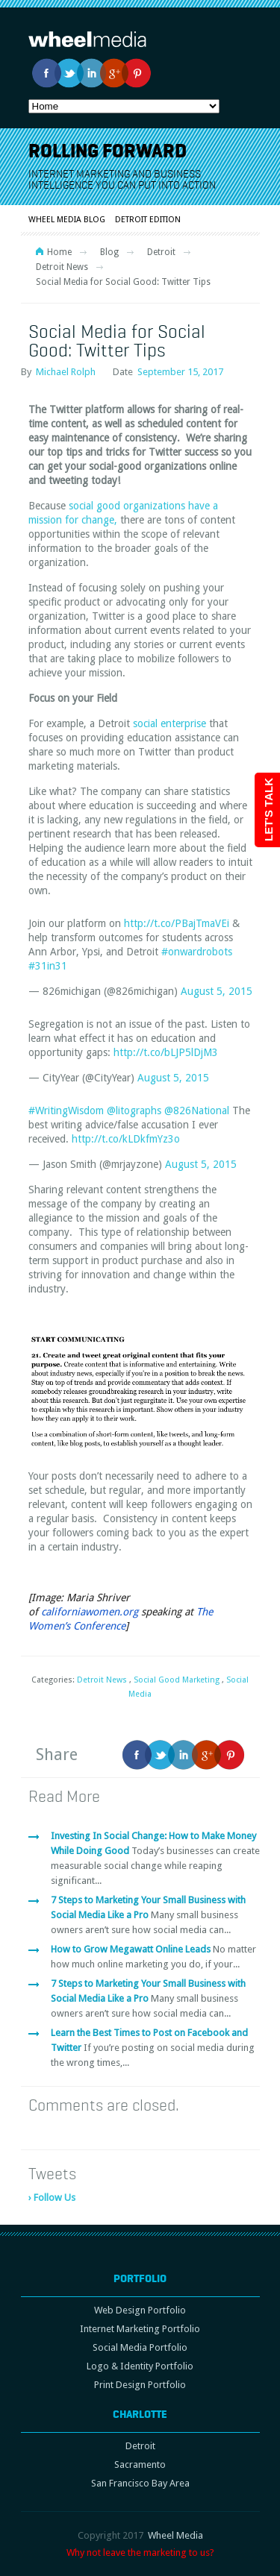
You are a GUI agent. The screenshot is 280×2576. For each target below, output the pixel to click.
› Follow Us (51, 2197)
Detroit (161, 252)
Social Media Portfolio (140, 2347)
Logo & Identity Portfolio (140, 2366)
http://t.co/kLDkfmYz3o (126, 1139)
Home (59, 252)
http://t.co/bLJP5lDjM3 (165, 1052)
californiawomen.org (89, 1612)
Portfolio (140, 2278)
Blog (109, 252)
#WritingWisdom (66, 1110)
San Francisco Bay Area (140, 2483)
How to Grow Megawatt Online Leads (132, 1949)
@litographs (134, 1110)
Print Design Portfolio (140, 2384)
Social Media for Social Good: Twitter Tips (116, 340)
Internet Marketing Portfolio (140, 2328)
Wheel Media (175, 2535)
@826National (196, 1110)
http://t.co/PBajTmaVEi (176, 923)
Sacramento (140, 2464)
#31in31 (47, 966)
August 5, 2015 (216, 991)
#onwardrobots (196, 952)
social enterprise (169, 723)
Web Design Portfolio (140, 2310)
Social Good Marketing (177, 1680)
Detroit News (62, 267)
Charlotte (140, 2414)
